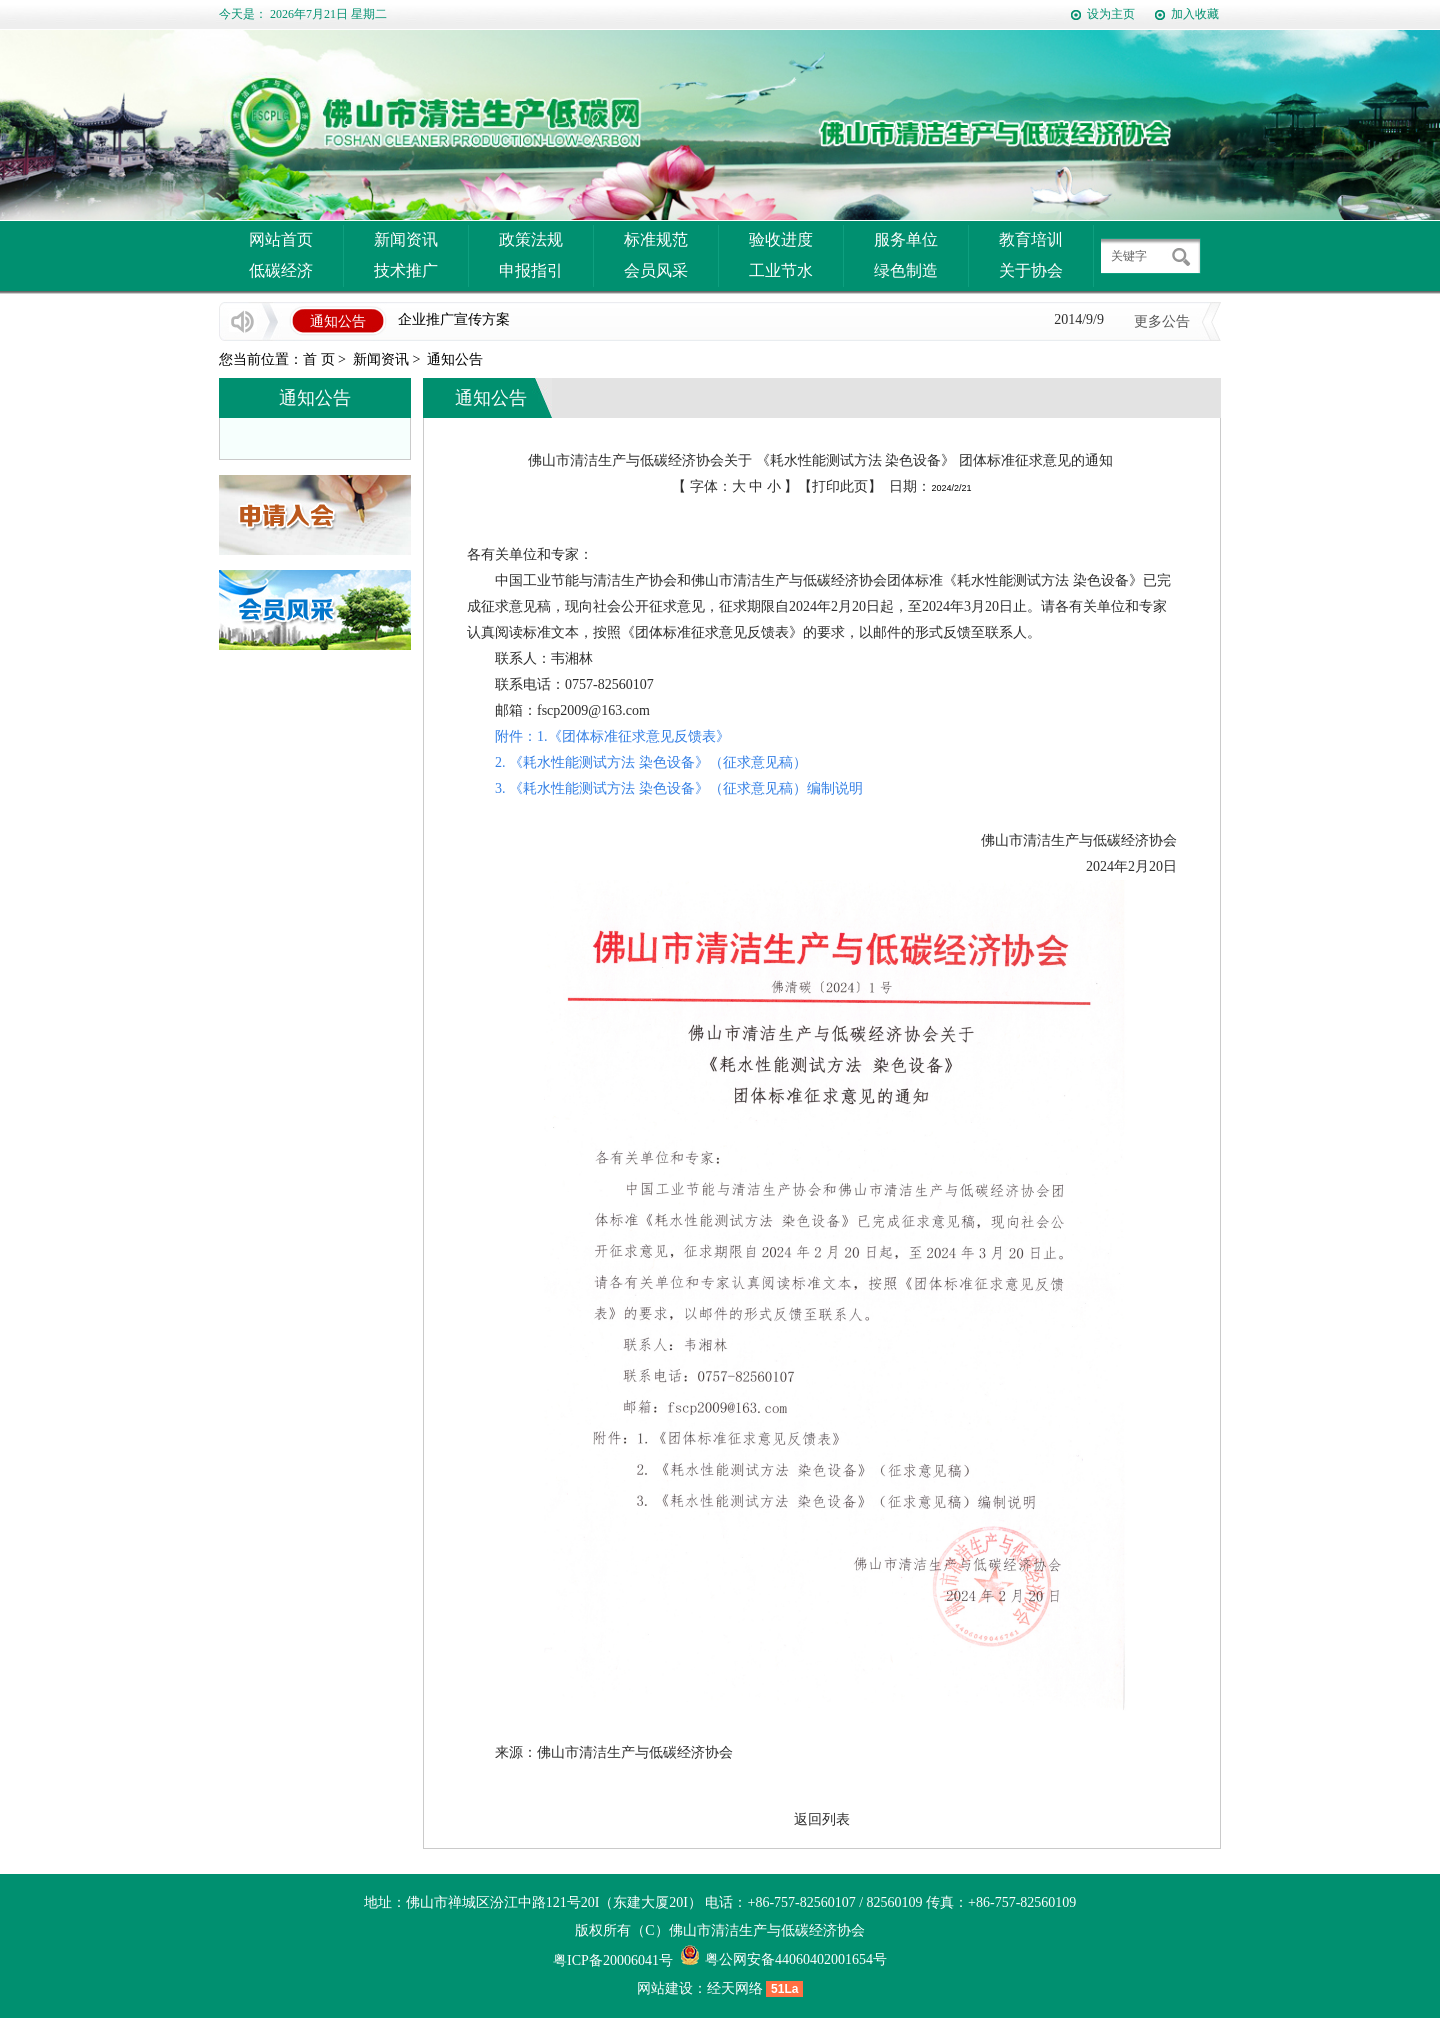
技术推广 (406, 270)
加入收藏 (1195, 14)
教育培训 (1031, 239)
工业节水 (781, 270)
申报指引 (531, 270)
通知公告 (455, 359)
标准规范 (656, 239)
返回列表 (822, 1819)
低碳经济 (281, 270)
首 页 (319, 359)
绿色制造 (906, 270)
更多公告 (1162, 321)
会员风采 (656, 270)
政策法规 (531, 239)
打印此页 (840, 486)
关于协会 (1031, 270)
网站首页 (281, 239)
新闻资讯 (406, 239)
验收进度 (781, 239)
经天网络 (735, 1988)
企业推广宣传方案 (454, 319)
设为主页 (1111, 14)
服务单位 (906, 239)
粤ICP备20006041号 (613, 1960)
